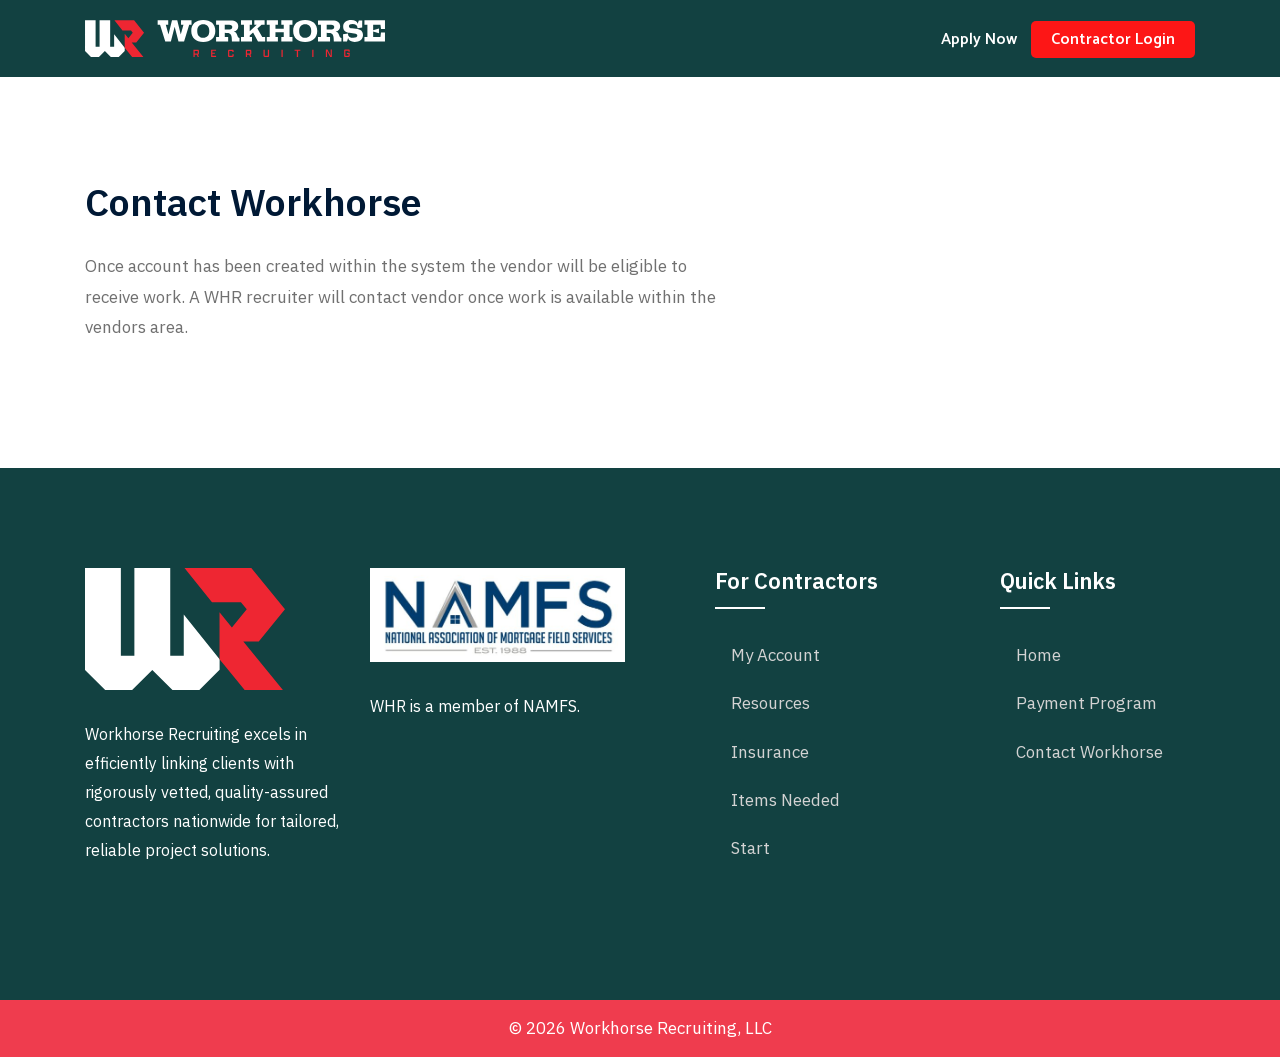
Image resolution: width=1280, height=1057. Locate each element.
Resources (770, 703)
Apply (979, 39)
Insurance (770, 752)
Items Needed (785, 800)
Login (1113, 39)
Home (1038, 655)
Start (750, 848)
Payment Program (1086, 703)
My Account (775, 655)
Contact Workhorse (1089, 752)
